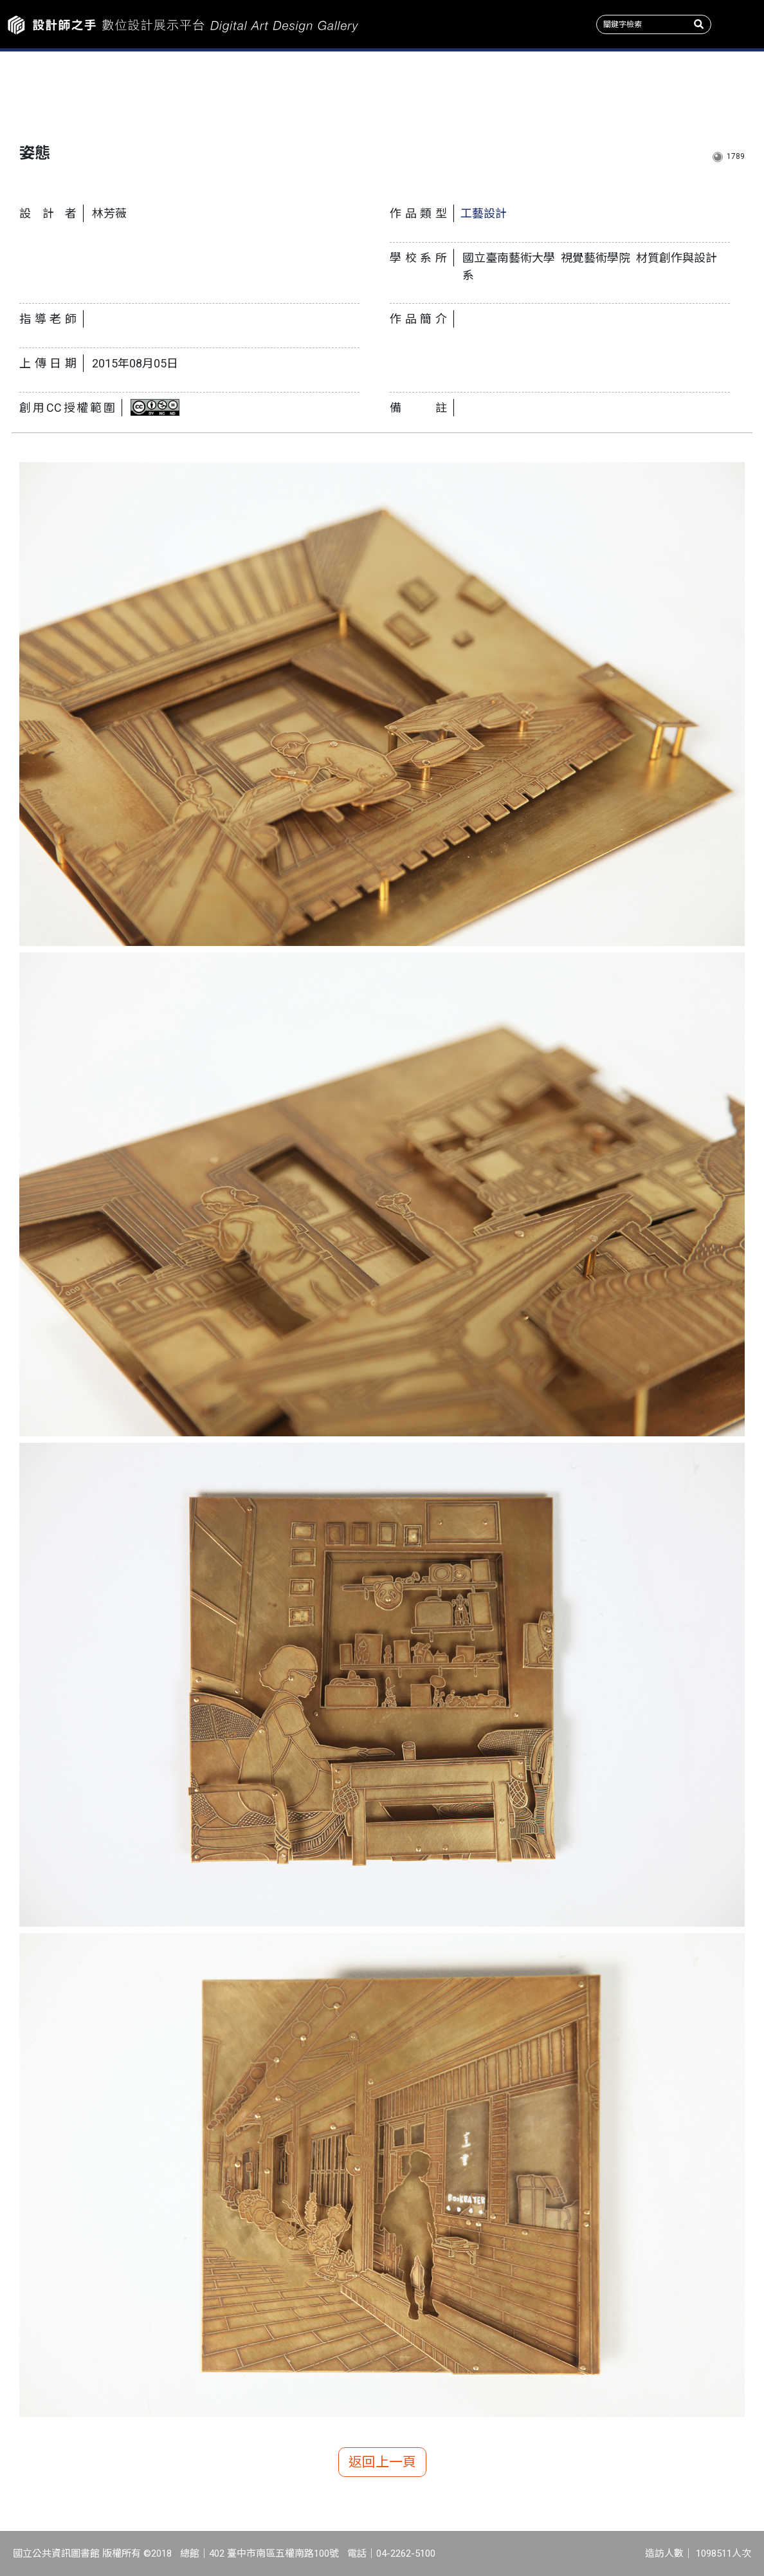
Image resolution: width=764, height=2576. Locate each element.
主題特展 (191, 90)
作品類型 (446, 90)
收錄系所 (318, 90)
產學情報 (573, 90)
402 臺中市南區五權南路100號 (274, 2553)
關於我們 (700, 90)
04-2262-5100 (405, 2553)
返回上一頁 (382, 2462)
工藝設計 (483, 213)
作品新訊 (64, 90)
